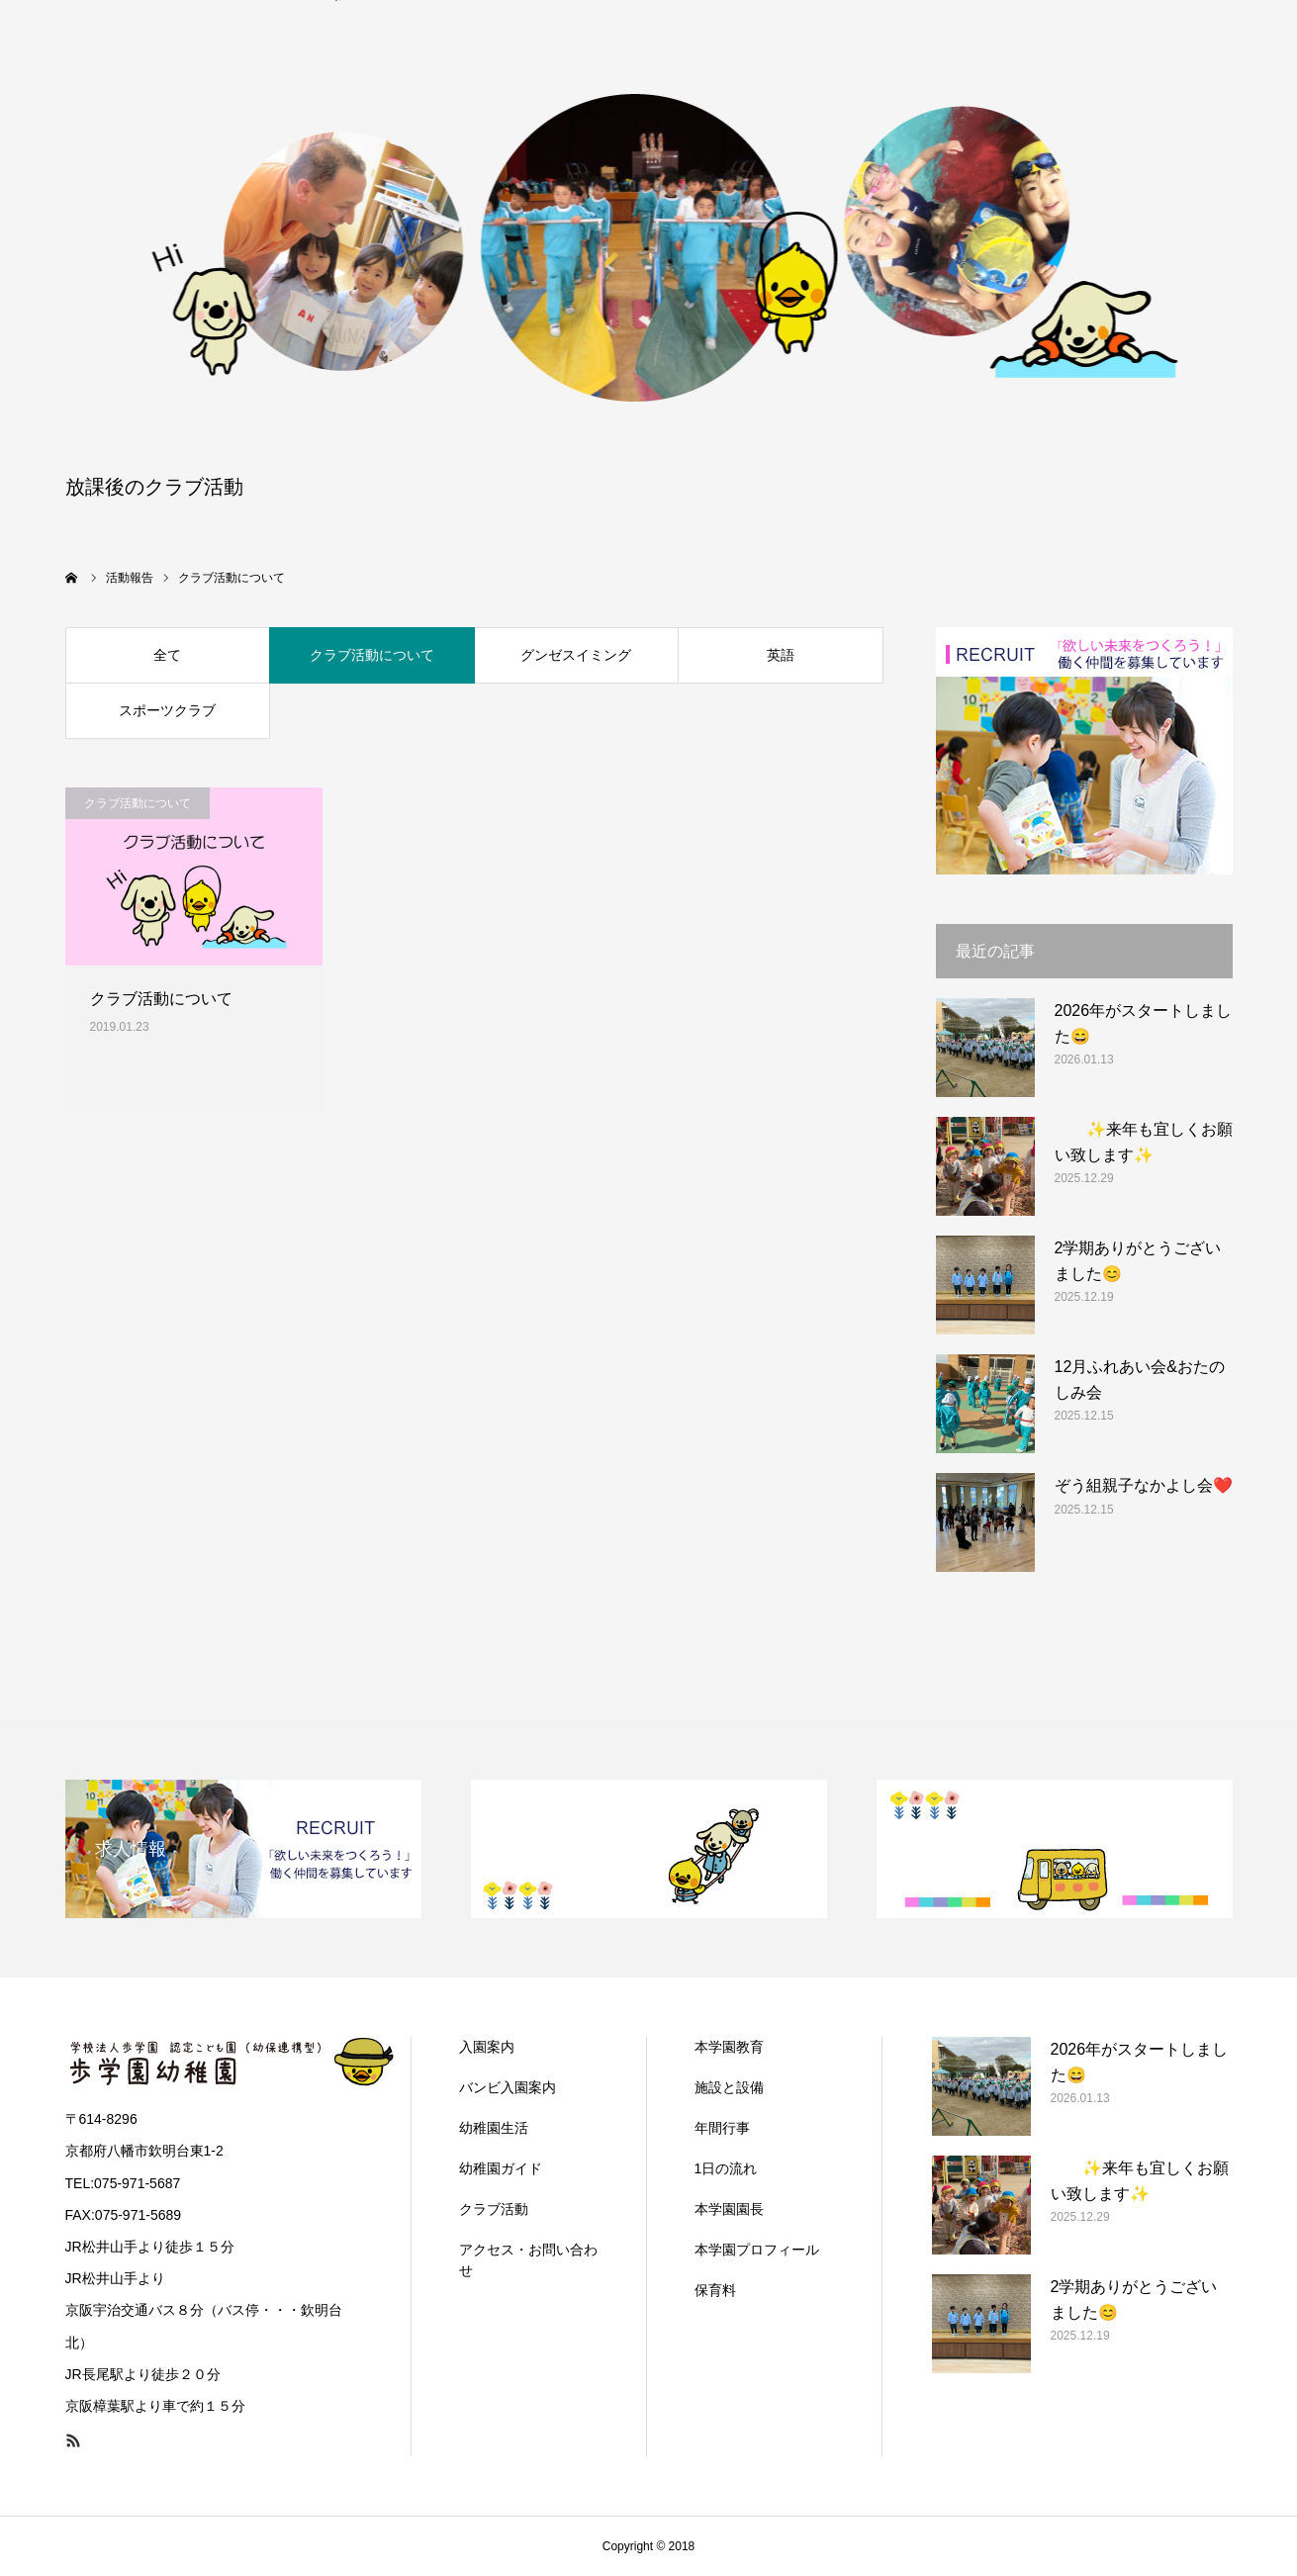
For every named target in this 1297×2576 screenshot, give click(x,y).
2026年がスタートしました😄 (1144, 1023)
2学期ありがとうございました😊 (1138, 1261)
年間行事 (722, 2128)
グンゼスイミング (575, 655)
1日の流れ (726, 2168)
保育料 (715, 2290)
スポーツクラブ (167, 710)
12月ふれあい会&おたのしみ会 (1140, 1379)
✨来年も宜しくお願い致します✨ (1144, 1142)
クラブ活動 (493, 2209)
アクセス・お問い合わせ (528, 2260)
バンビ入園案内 (507, 2087)
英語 (780, 655)
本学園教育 (729, 2047)
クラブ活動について (372, 655)
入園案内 (486, 2047)
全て (167, 655)
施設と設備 (729, 2087)
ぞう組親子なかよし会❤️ (1144, 1485)
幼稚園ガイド (500, 2168)
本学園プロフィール (757, 2249)
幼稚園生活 (493, 2128)
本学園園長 (729, 2209)
